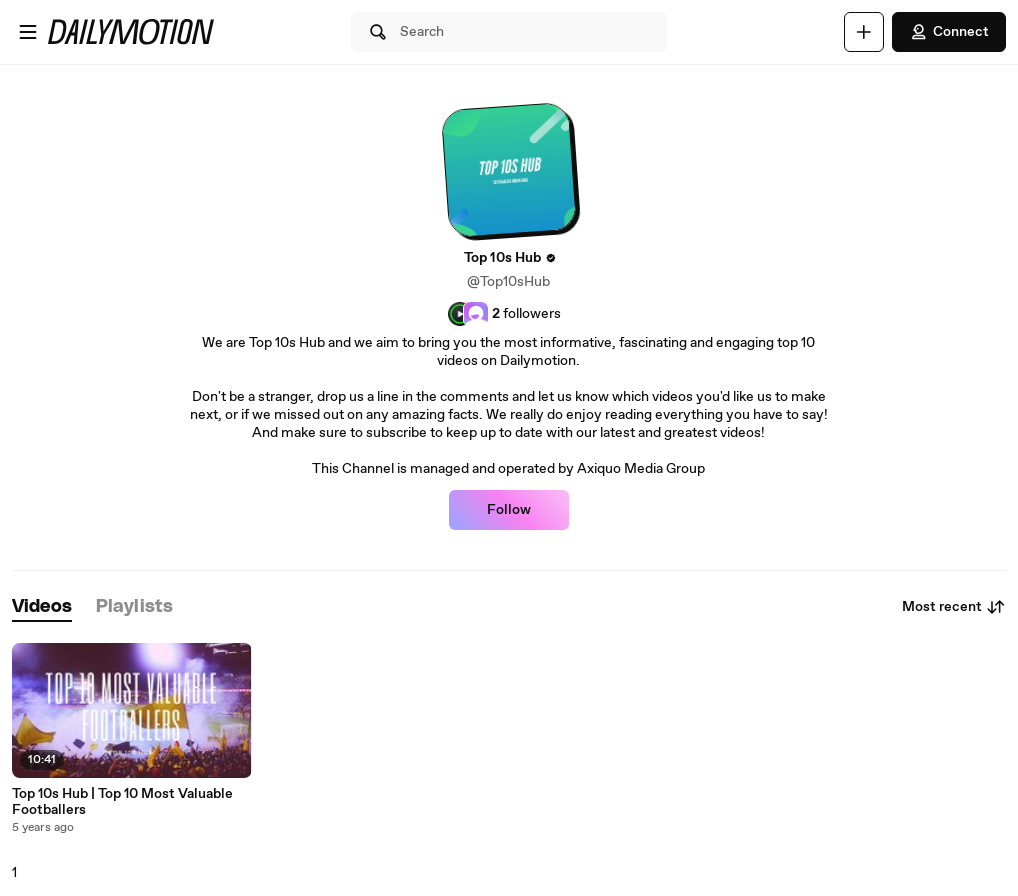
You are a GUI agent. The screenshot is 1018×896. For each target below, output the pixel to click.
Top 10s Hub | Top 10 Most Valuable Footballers (122, 802)
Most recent (954, 607)
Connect (949, 32)
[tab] (42, 607)
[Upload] (864, 32)
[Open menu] (28, 32)
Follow (509, 510)
